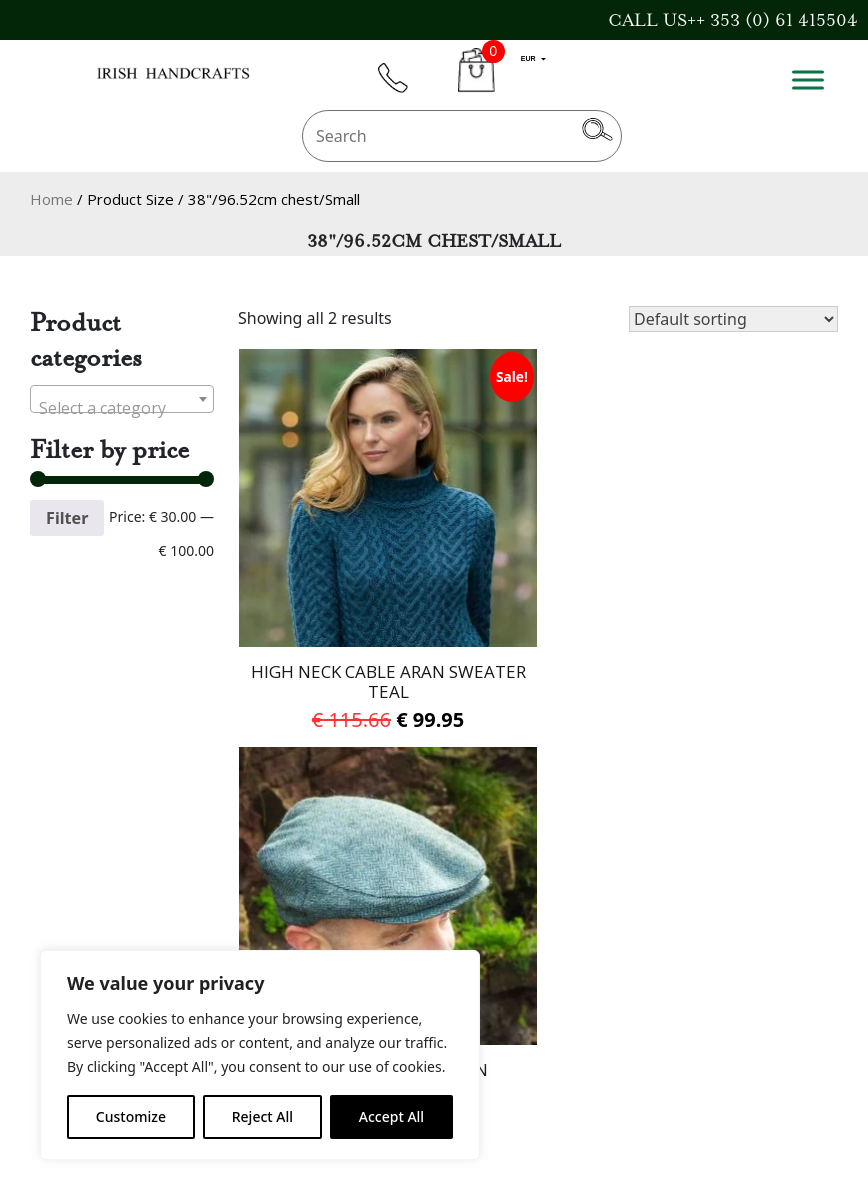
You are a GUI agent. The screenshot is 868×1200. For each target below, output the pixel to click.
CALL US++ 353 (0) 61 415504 (733, 20)
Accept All (391, 1116)
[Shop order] (733, 319)
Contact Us (76, 911)
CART (476, 81)
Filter (67, 518)
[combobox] (122, 399)
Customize (131, 1116)
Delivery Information (394, 938)
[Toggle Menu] (808, 79)
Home (51, 199)
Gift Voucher (82, 938)
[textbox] (122, 408)
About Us (346, 911)
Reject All (262, 1116)
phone (402, 89)
